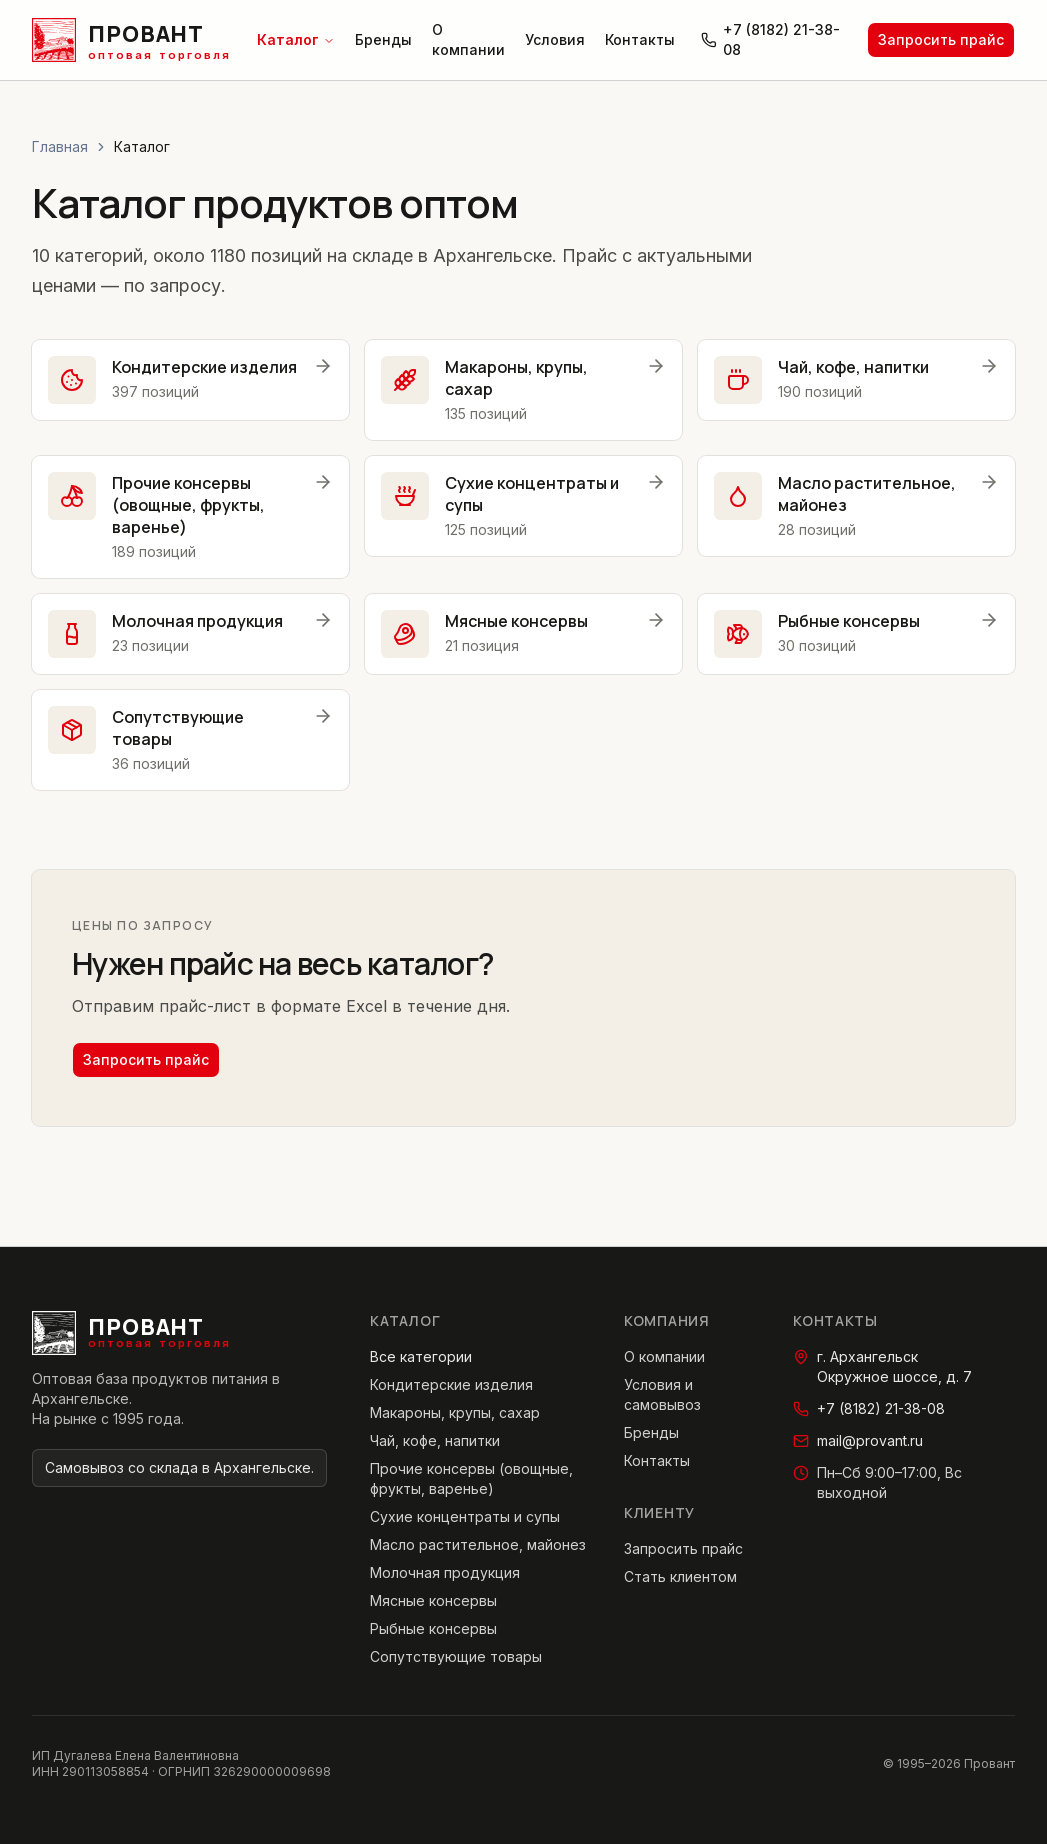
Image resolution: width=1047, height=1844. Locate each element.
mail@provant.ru (858, 1440)
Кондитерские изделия (451, 1384)
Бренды (383, 39)
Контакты (640, 39)
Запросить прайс (941, 39)
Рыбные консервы (433, 1628)
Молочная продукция (445, 1572)
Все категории (421, 1356)
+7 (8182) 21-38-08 (770, 39)
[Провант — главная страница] (131, 40)
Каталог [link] (142, 146)
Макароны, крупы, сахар (455, 1412)
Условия (555, 39)
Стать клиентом (680, 1576)
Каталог (296, 39)
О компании (468, 39)
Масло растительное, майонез (478, 1544)
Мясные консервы (433, 1600)
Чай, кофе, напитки (435, 1440)
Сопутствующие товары (456, 1656)
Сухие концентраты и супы (465, 1516)
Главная (60, 146)
